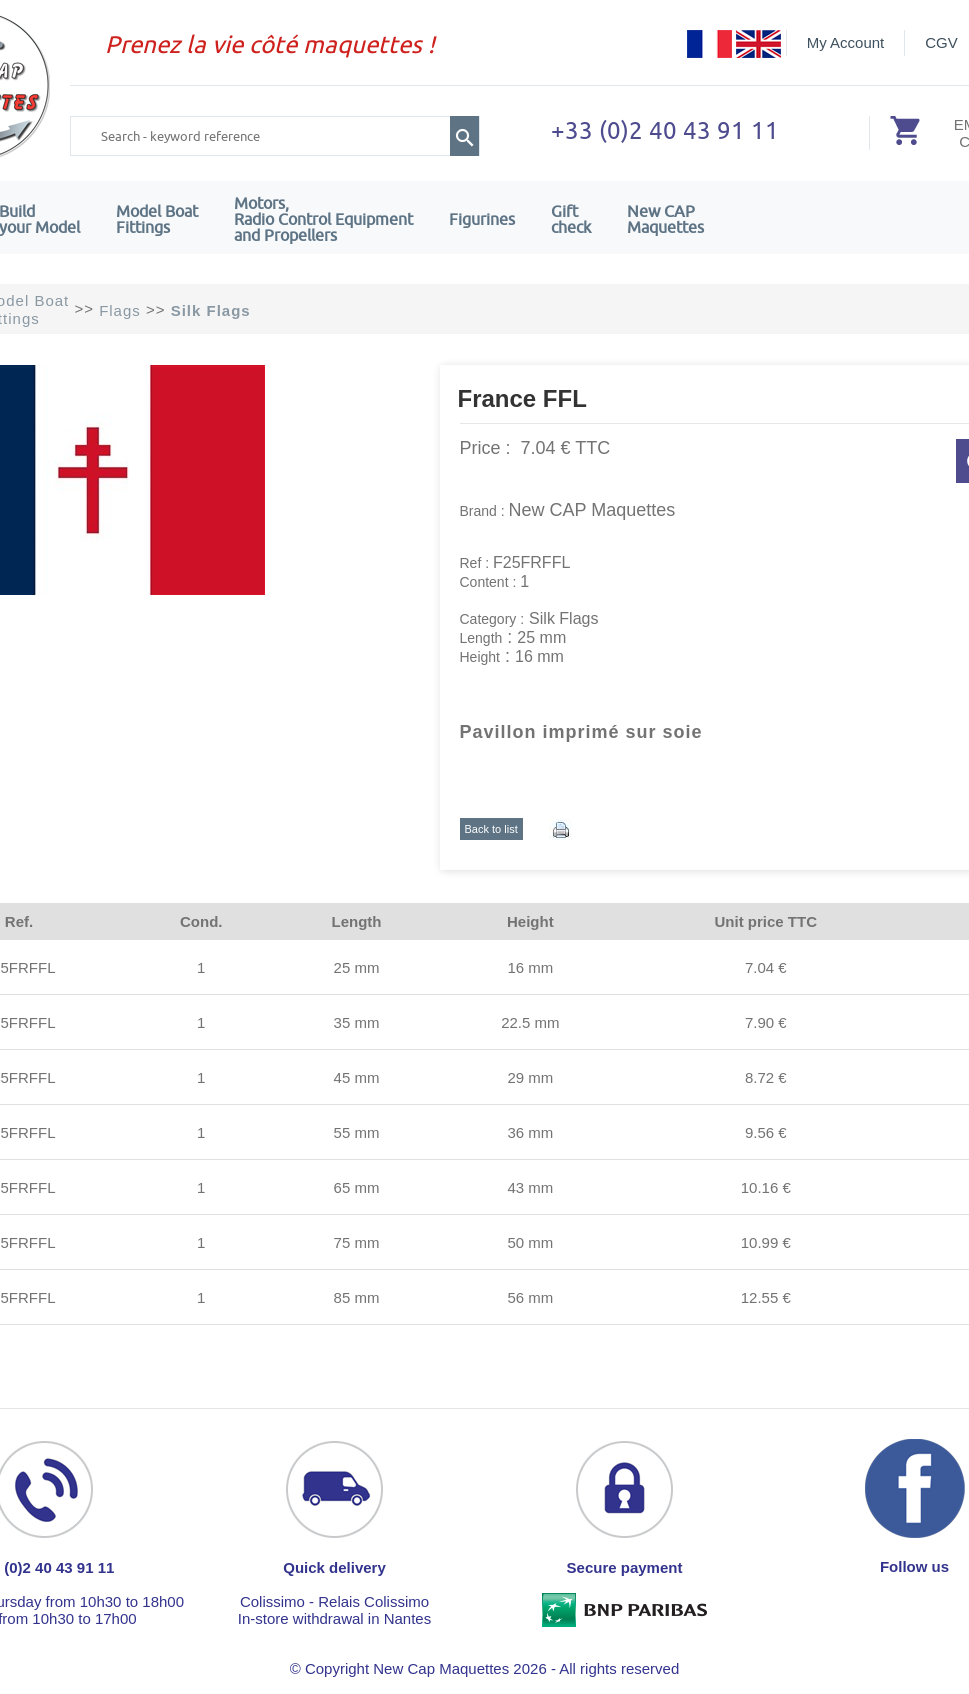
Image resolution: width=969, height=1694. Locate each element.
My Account (846, 42)
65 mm (357, 1187)
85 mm (357, 1297)
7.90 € (766, 1022)
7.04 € (766, 967)
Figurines (482, 219)
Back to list (491, 829)
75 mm (357, 1242)
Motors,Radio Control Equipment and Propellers (323, 219)
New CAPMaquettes (665, 219)
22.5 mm (530, 1022)
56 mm (530, 1297)
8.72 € (766, 1077)
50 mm (530, 1242)
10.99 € (766, 1242)
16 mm (530, 967)
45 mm (357, 1077)
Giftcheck (571, 219)
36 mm (530, 1132)
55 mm (357, 1132)
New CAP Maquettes (592, 510)
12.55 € (766, 1297)
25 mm (357, 967)
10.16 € (766, 1187)
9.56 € (766, 1132)
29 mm (530, 1077)
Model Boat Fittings (157, 219)
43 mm (530, 1187)
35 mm (357, 1022)
